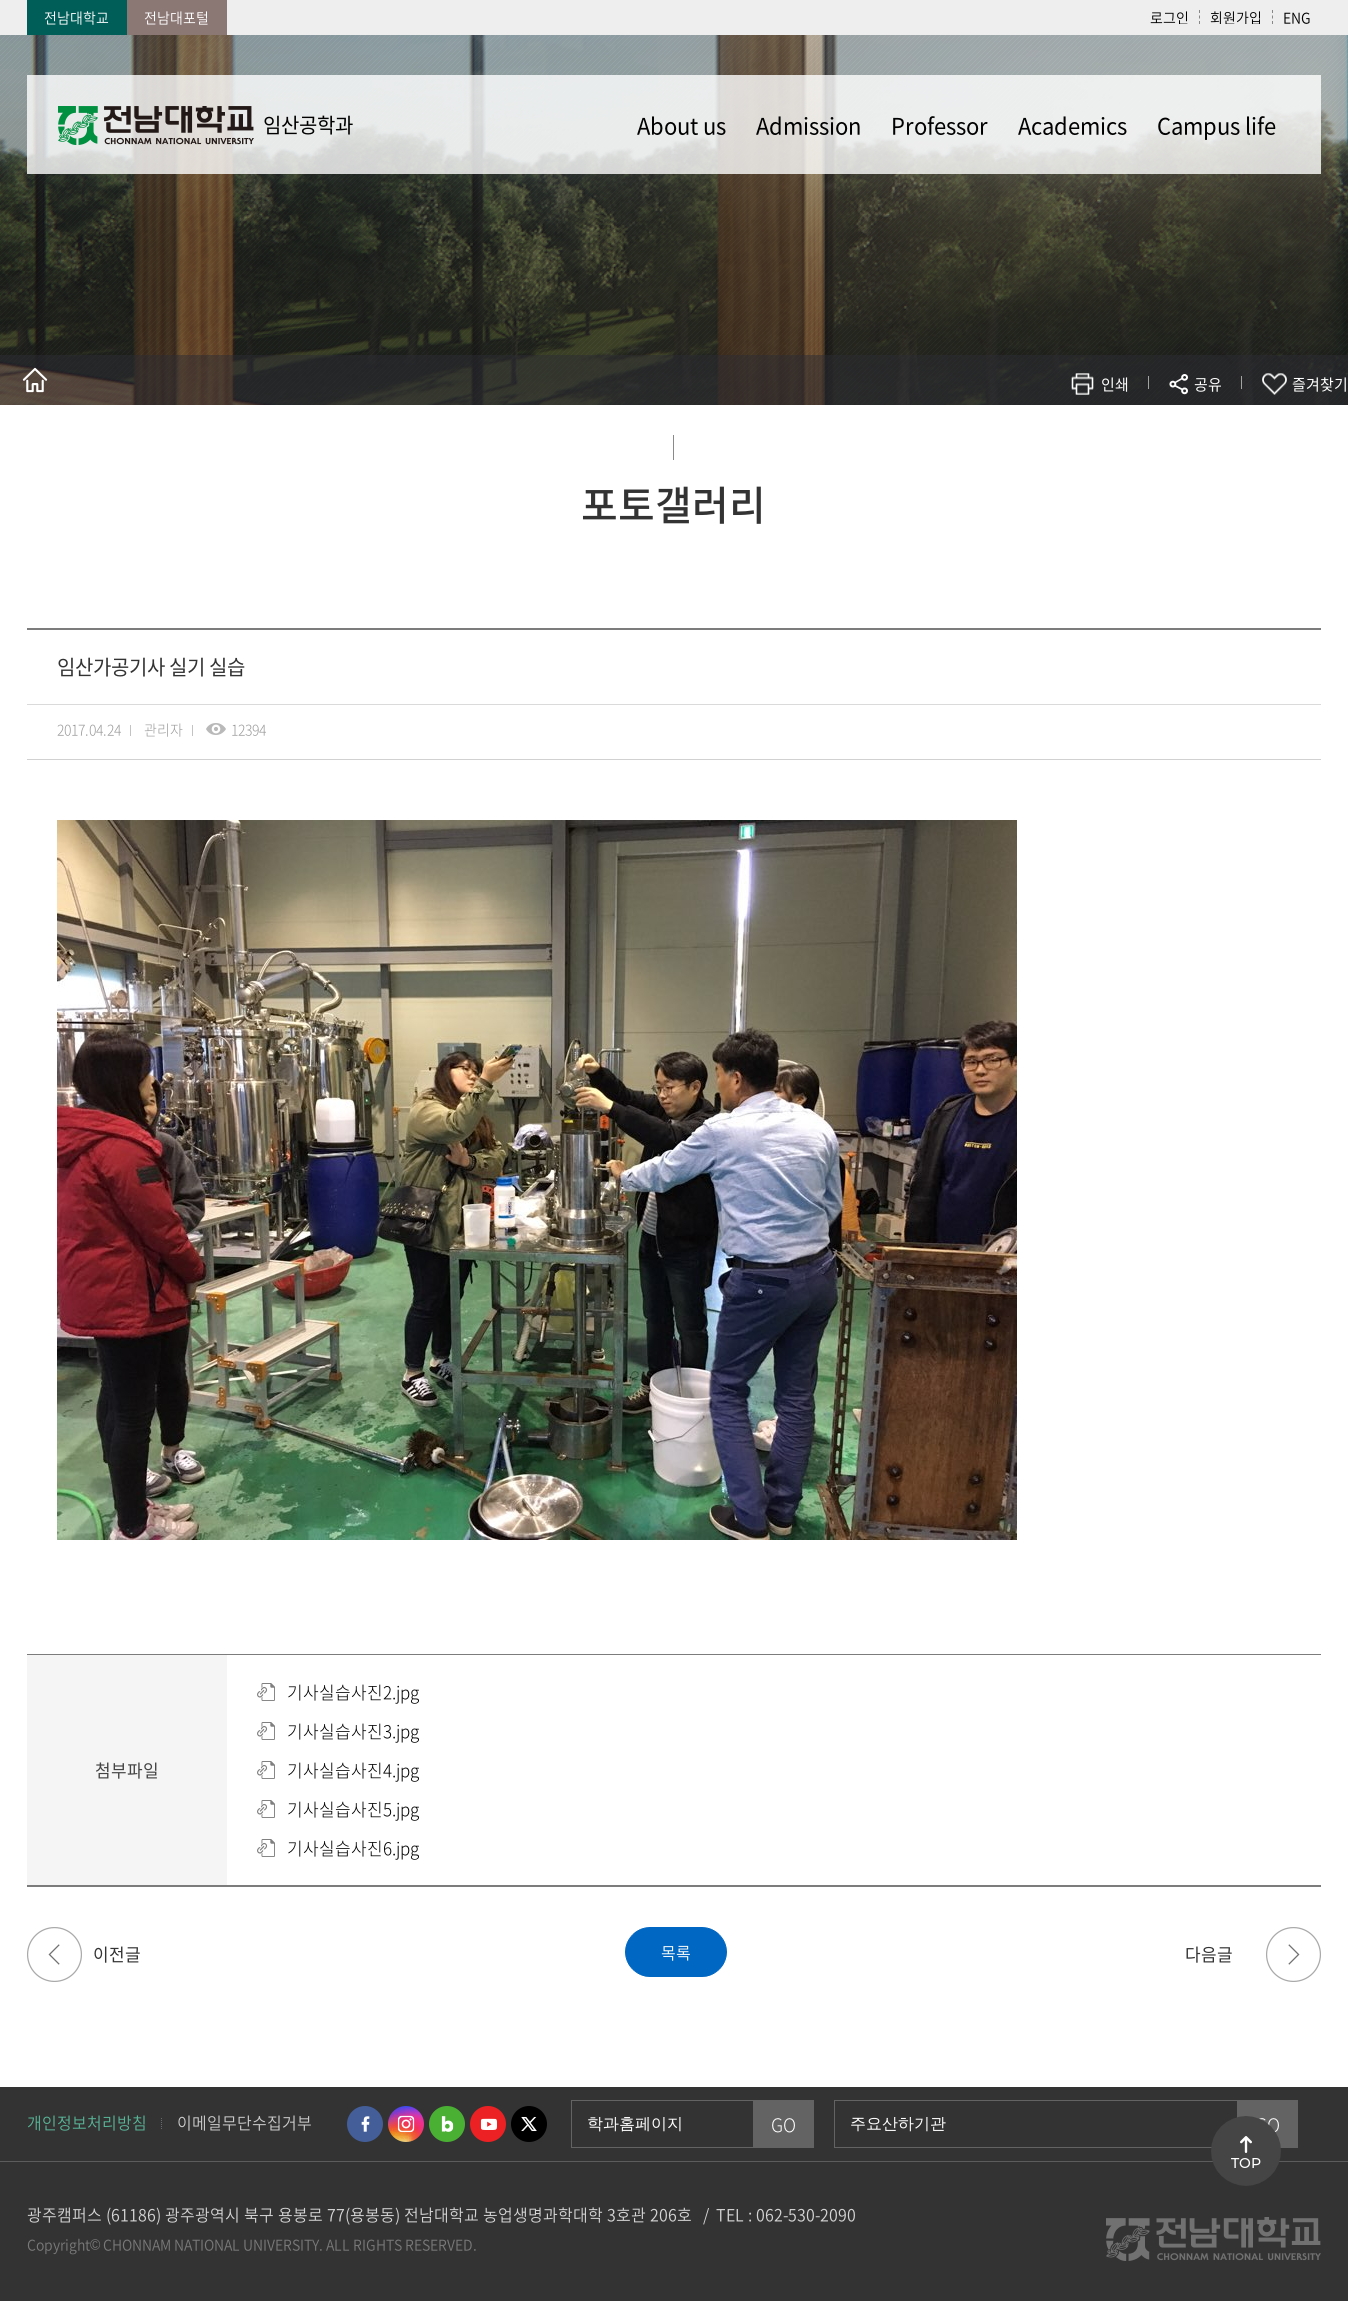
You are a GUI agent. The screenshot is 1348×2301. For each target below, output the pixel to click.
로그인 (1169, 17)
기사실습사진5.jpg (353, 1808)
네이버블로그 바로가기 (447, 2124)
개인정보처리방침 (87, 2122)
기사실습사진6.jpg (353, 1847)
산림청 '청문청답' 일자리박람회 (54, 1954)
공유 (1208, 384)
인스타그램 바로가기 (406, 2124)
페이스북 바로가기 (365, 2124)
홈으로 (35, 380)
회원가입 (1236, 17)
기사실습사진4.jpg (353, 1769)
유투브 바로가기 (488, 2124)
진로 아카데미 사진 (1293, 1954)
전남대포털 (176, 17)
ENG (1297, 17)
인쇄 (1115, 384)
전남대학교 (76, 17)
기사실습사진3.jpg (353, 1730)
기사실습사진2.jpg (353, 1691)
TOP (1246, 2163)
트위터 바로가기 (529, 2124)
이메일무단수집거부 (244, 2122)
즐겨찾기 (1320, 384)
